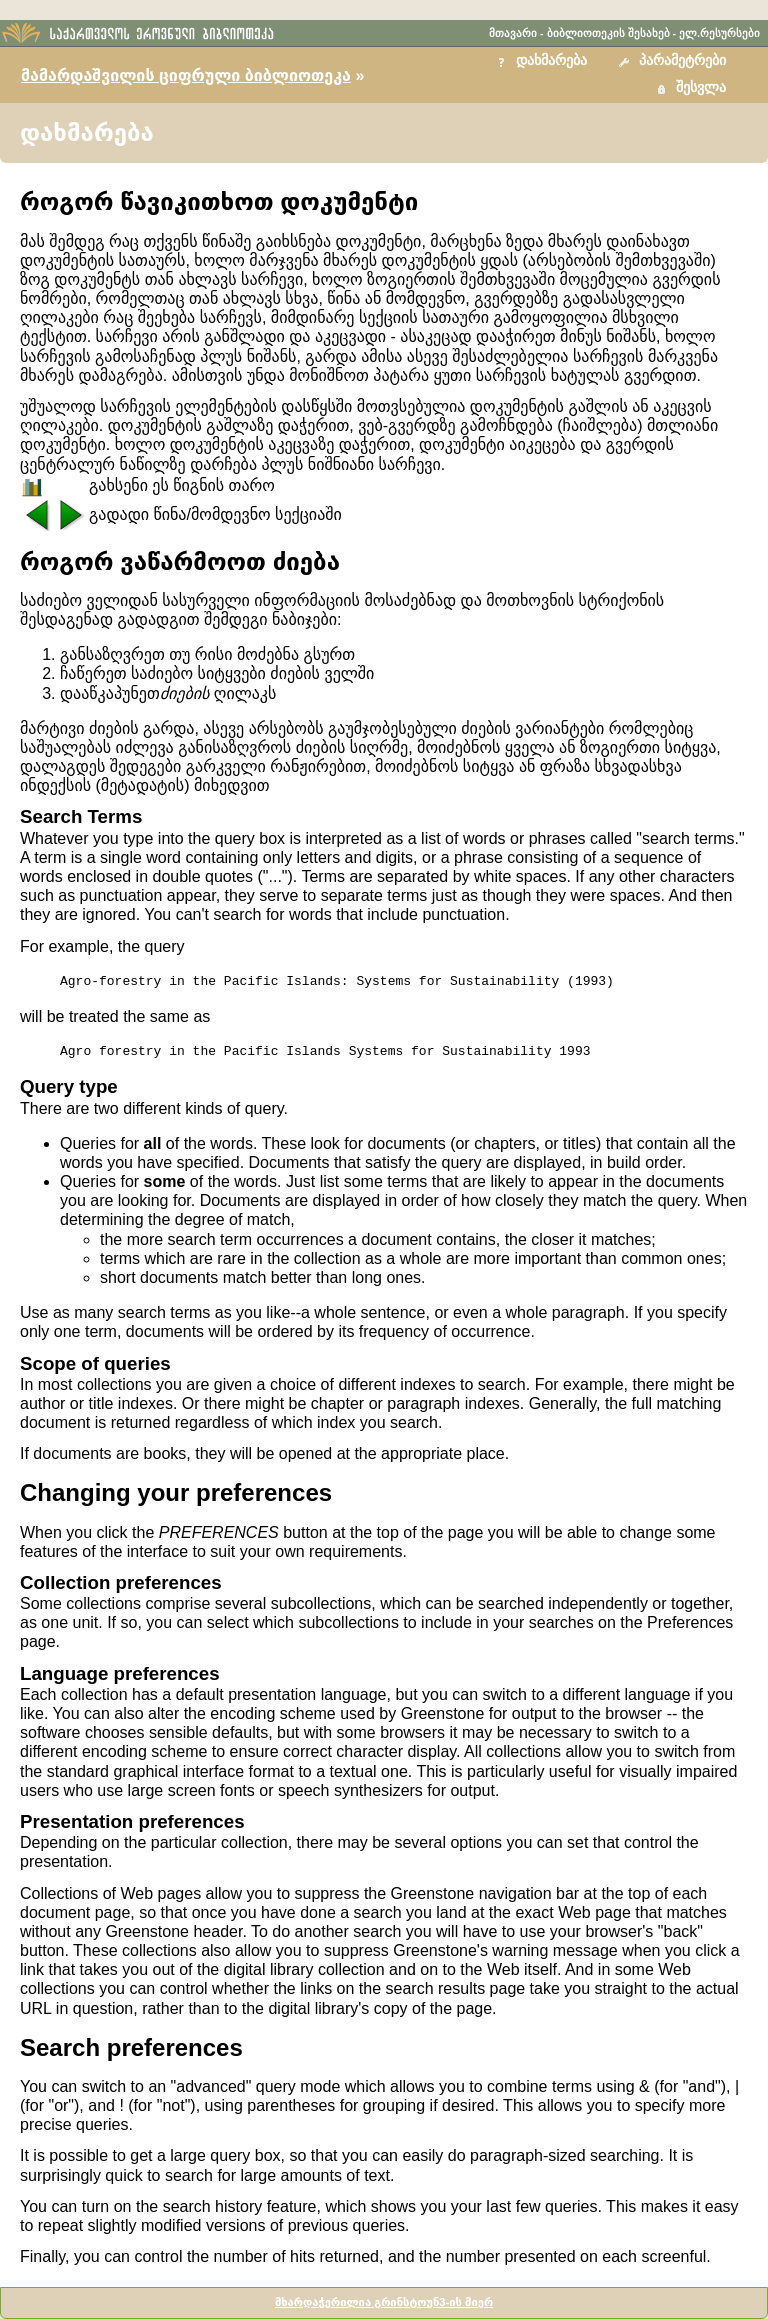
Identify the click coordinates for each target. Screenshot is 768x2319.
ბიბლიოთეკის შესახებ (608, 33)
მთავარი (513, 33)
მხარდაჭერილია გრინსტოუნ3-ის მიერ (384, 2302)
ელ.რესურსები (719, 33)
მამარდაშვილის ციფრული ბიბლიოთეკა (186, 75)
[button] (675, 61)
